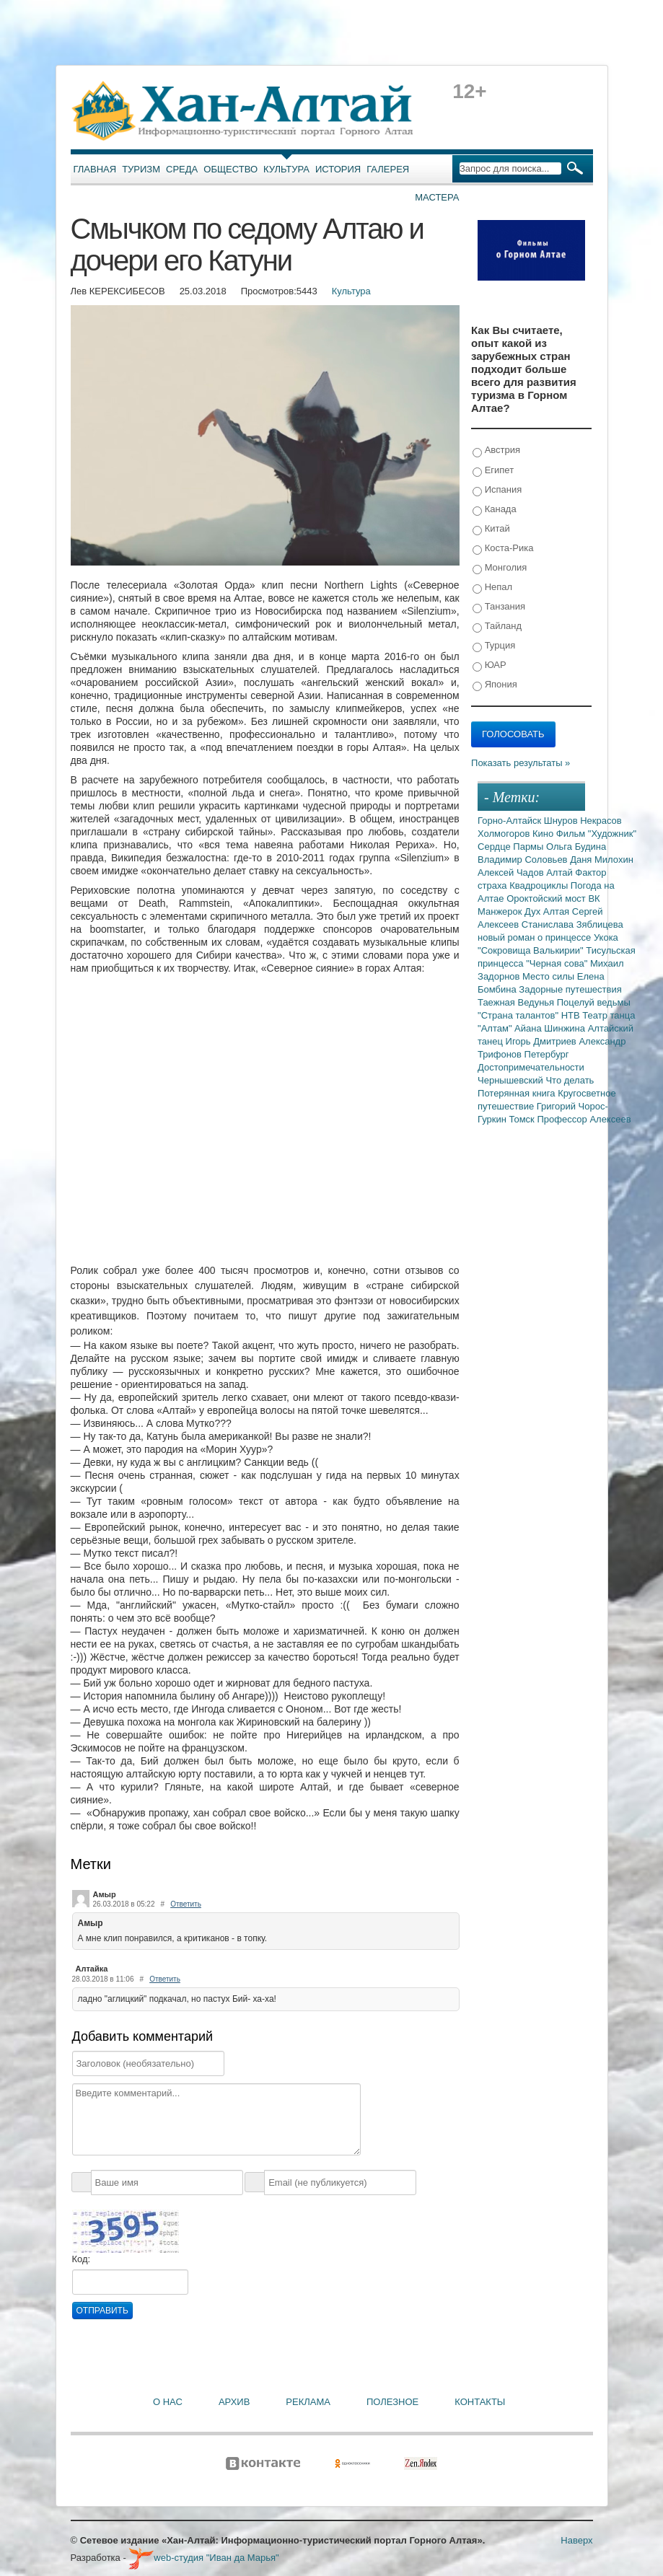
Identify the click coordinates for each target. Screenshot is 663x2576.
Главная (95, 169)
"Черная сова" (558, 963)
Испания (497, 490)
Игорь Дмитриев (542, 1041)
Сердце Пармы (512, 846)
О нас (168, 2401)
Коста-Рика (503, 548)
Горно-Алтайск (511, 820)
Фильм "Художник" (596, 833)
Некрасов (601, 820)
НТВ (572, 1015)
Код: (81, 2259)
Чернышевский (511, 1080)
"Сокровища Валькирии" (532, 950)
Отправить (102, 2310)
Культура (286, 169)
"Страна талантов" (519, 1015)
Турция (494, 646)
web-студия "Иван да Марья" (203, 2557)
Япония (495, 685)
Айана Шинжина (551, 1028)
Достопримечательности (531, 1067)
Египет (493, 471)
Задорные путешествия (570, 989)
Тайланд (497, 626)
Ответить (185, 1904)
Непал (492, 587)
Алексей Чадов (512, 872)
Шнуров (562, 820)
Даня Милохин (601, 859)
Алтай (560, 872)
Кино (544, 833)
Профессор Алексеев (584, 1119)
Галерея (387, 169)
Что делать (569, 1080)
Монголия (500, 568)
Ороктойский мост (547, 898)
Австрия (496, 450)
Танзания (499, 607)
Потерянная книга (518, 1093)
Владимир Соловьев (524, 859)
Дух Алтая (548, 911)
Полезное (392, 2401)
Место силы (549, 976)
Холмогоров (505, 833)
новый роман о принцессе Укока (548, 937)
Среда (182, 169)
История (338, 169)
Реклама (308, 2401)
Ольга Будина (576, 846)
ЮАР (489, 665)
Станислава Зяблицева (572, 924)
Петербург (546, 1054)
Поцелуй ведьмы (594, 1002)
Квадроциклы (540, 885)
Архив (234, 2401)
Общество (230, 169)
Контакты (480, 2401)
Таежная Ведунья (517, 1002)
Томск (523, 1119)
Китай (491, 529)
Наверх (576, 2540)
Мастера (437, 197)
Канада (495, 510)
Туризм (141, 169)
